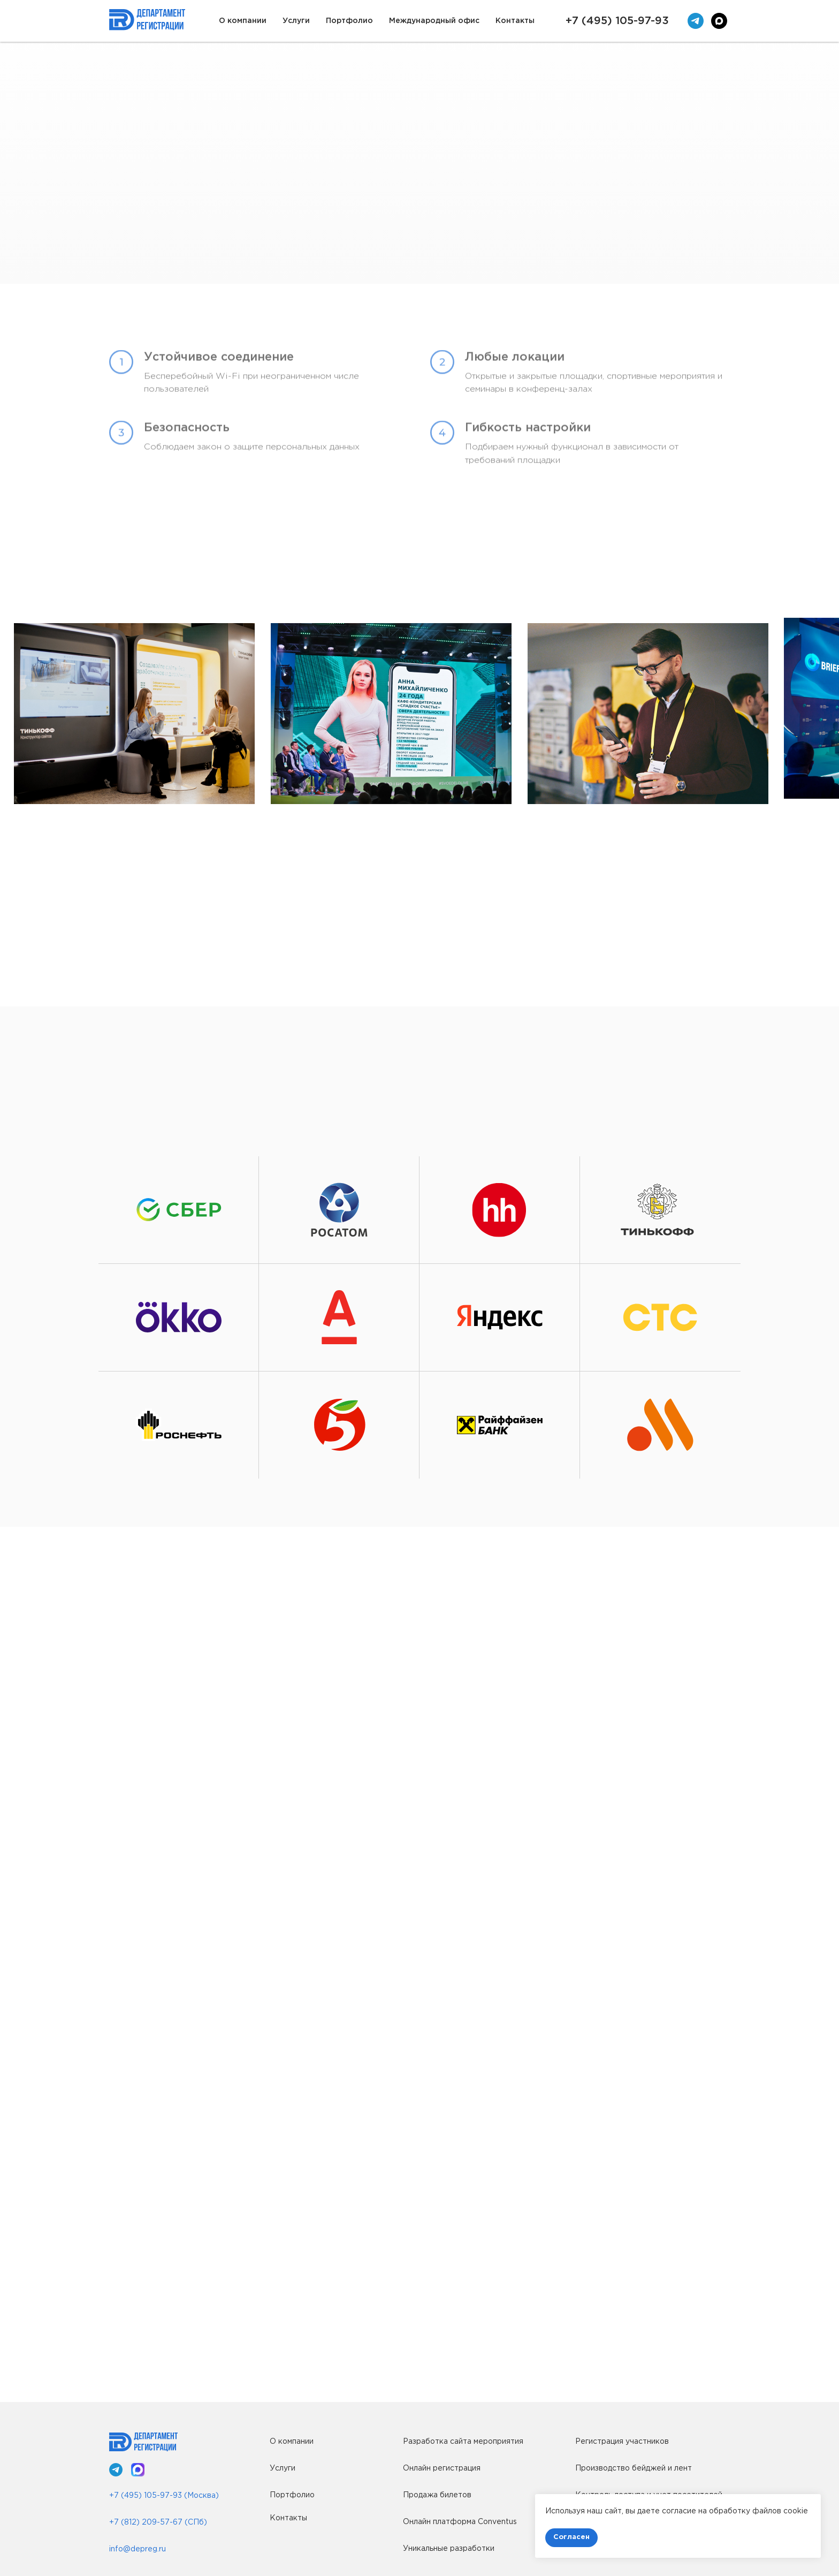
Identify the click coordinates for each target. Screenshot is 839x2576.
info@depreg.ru (137, 2549)
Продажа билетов (437, 2495)
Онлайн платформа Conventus (460, 2522)
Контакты (515, 21)
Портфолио (349, 21)
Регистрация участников (622, 2441)
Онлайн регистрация (441, 2468)
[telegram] (696, 21)
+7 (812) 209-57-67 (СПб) (158, 2522)
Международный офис (434, 21)
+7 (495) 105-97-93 (617, 21)
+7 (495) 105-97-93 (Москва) (164, 2495)
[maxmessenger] (719, 21)
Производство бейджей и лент (633, 2468)
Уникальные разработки (448, 2548)
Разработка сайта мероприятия (463, 2441)
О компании (242, 21)
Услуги (296, 21)
